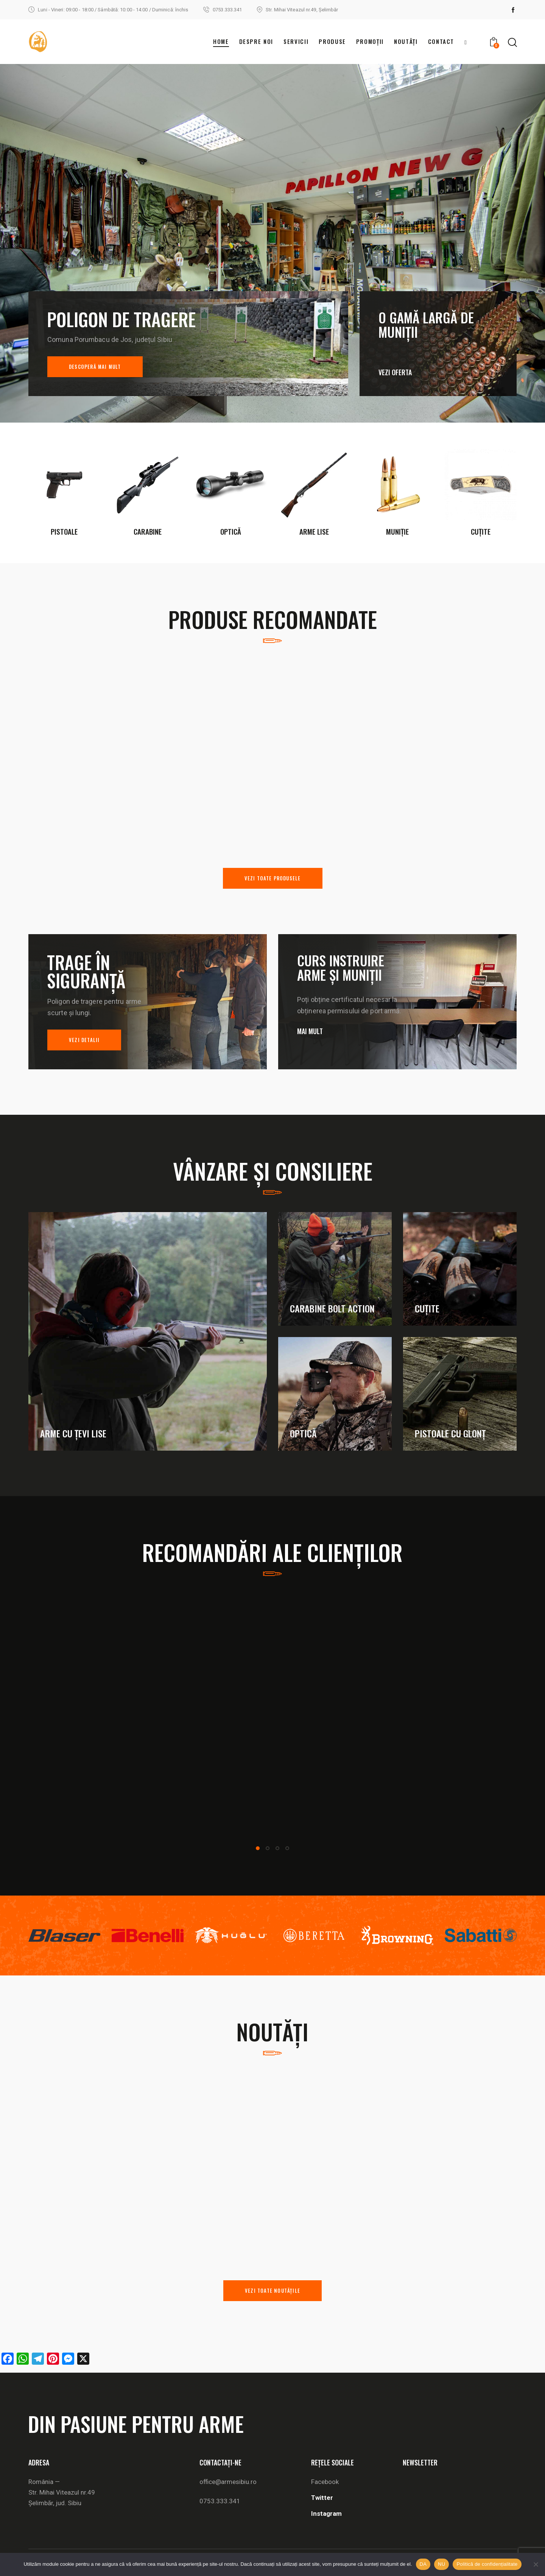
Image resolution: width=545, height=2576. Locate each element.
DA (423, 2564)
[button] (258, 1848)
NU (441, 2564)
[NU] (535, 2564)
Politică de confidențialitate (486, 2564)
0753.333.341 (219, 2501)
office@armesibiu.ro (228, 2482)
